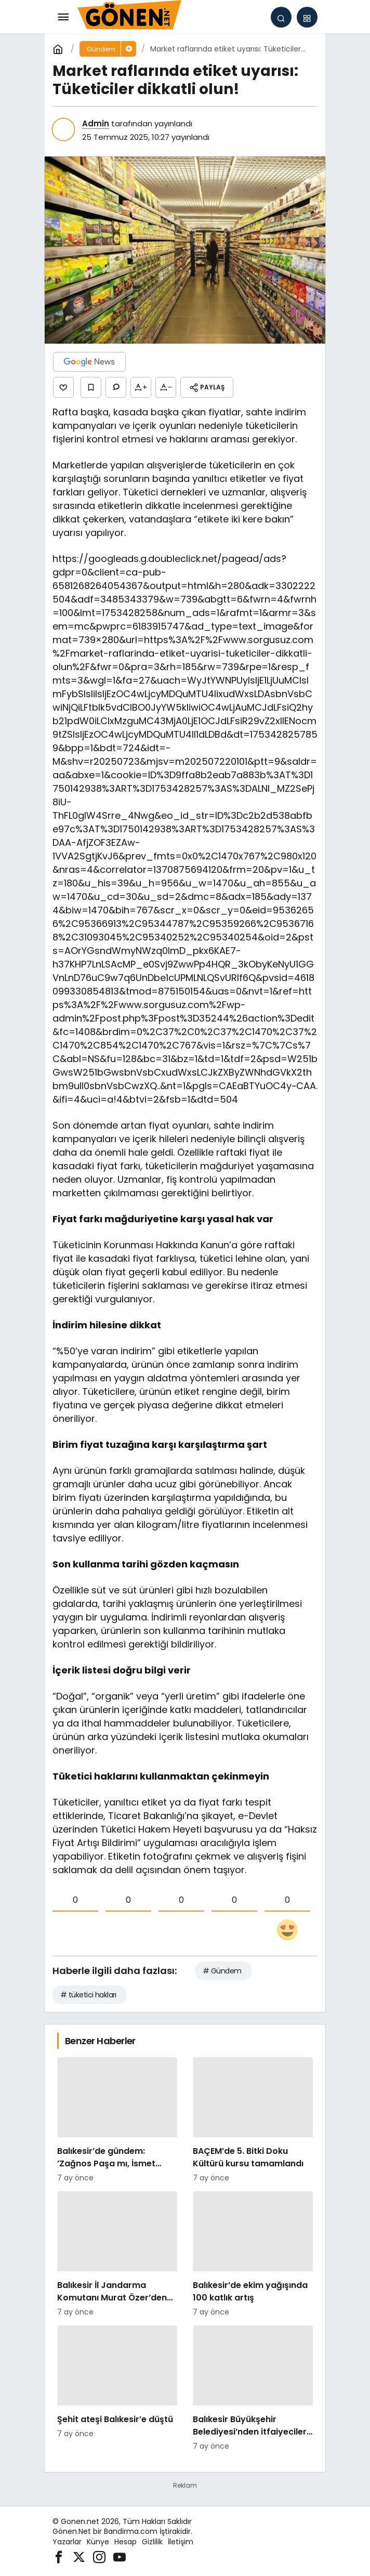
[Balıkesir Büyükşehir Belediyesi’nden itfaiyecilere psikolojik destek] (253, 2388)
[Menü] (62, 17)
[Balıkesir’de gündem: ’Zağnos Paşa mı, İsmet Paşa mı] (117, 2120)
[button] (307, 17)
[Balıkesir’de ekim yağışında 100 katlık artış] (253, 2254)
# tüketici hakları (88, 1995)
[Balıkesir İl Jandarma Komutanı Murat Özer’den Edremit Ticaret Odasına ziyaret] (117, 2254)
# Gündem (222, 1971)
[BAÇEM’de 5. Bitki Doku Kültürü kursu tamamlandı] (253, 2120)
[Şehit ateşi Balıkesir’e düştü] (117, 2388)
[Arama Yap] (281, 17)
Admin (95, 123)
